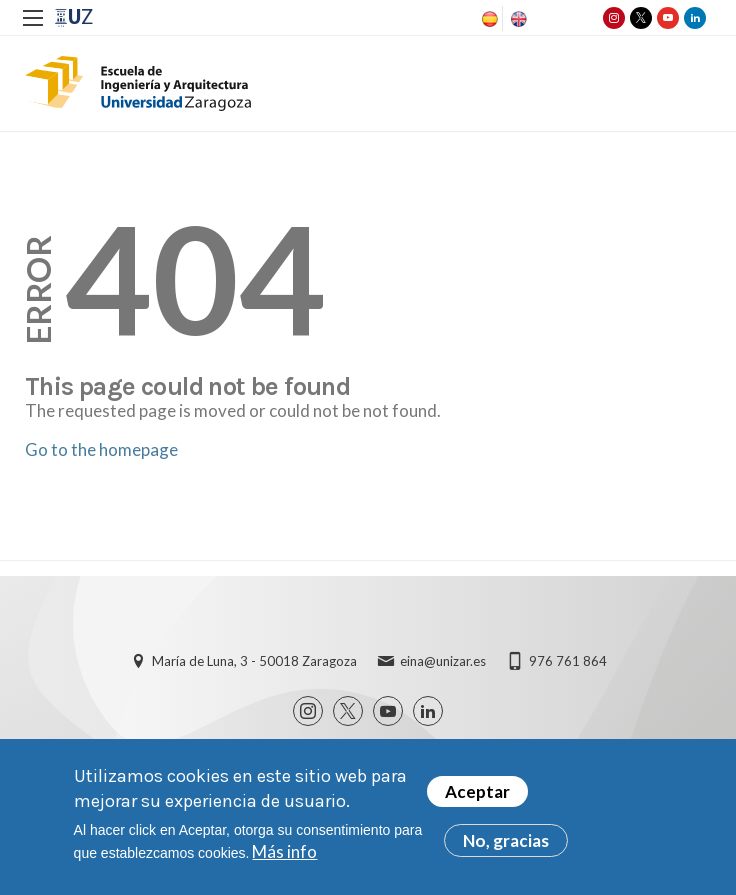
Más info (284, 857)
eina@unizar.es (443, 661)
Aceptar (477, 797)
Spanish (488, 19)
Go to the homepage (101, 449)
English (517, 19)
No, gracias (506, 846)
